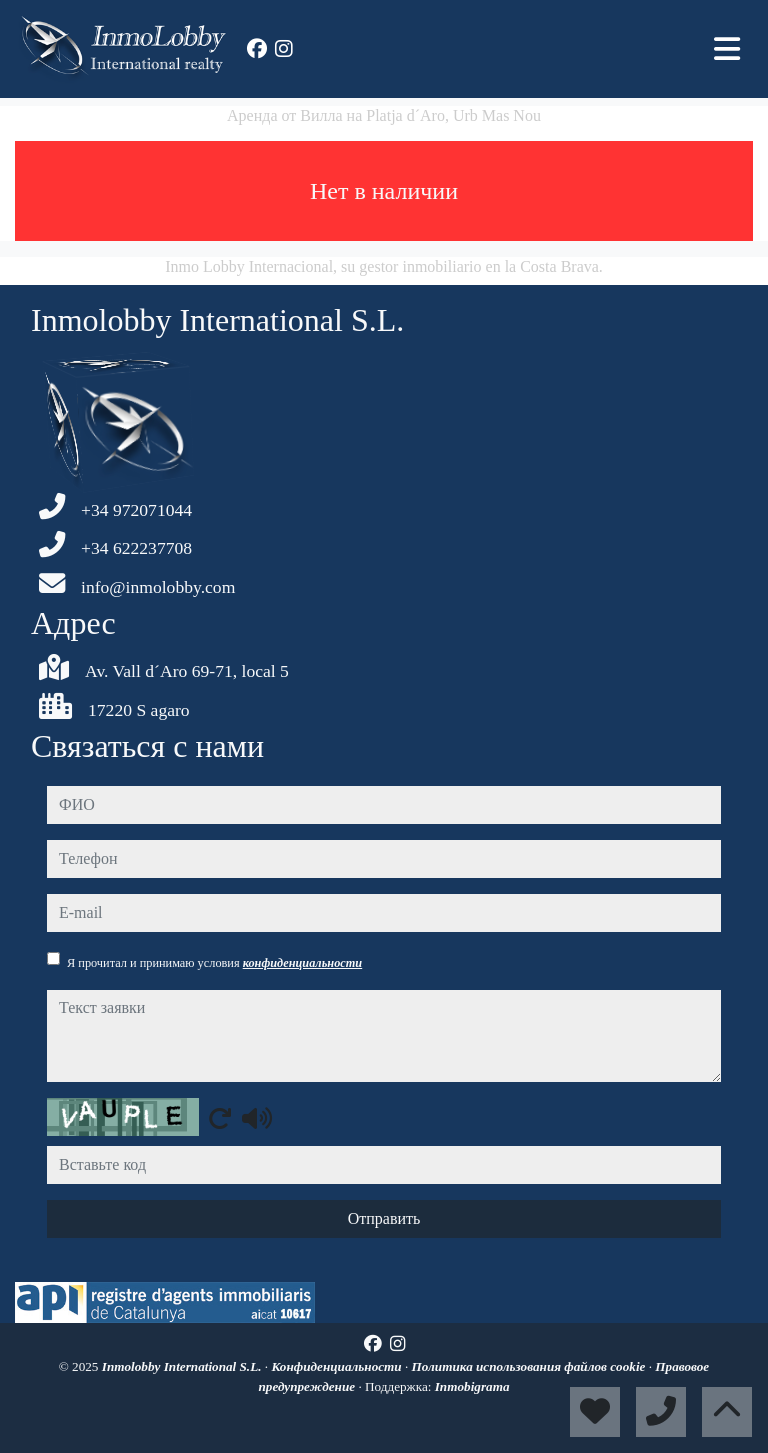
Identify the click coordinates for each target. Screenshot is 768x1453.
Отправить (384, 1218)
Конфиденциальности (338, 1366)
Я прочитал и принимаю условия (214, 963)
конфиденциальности (303, 963)
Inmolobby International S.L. (183, 1366)
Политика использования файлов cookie (530, 1366)
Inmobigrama (472, 1386)
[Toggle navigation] (727, 49)
